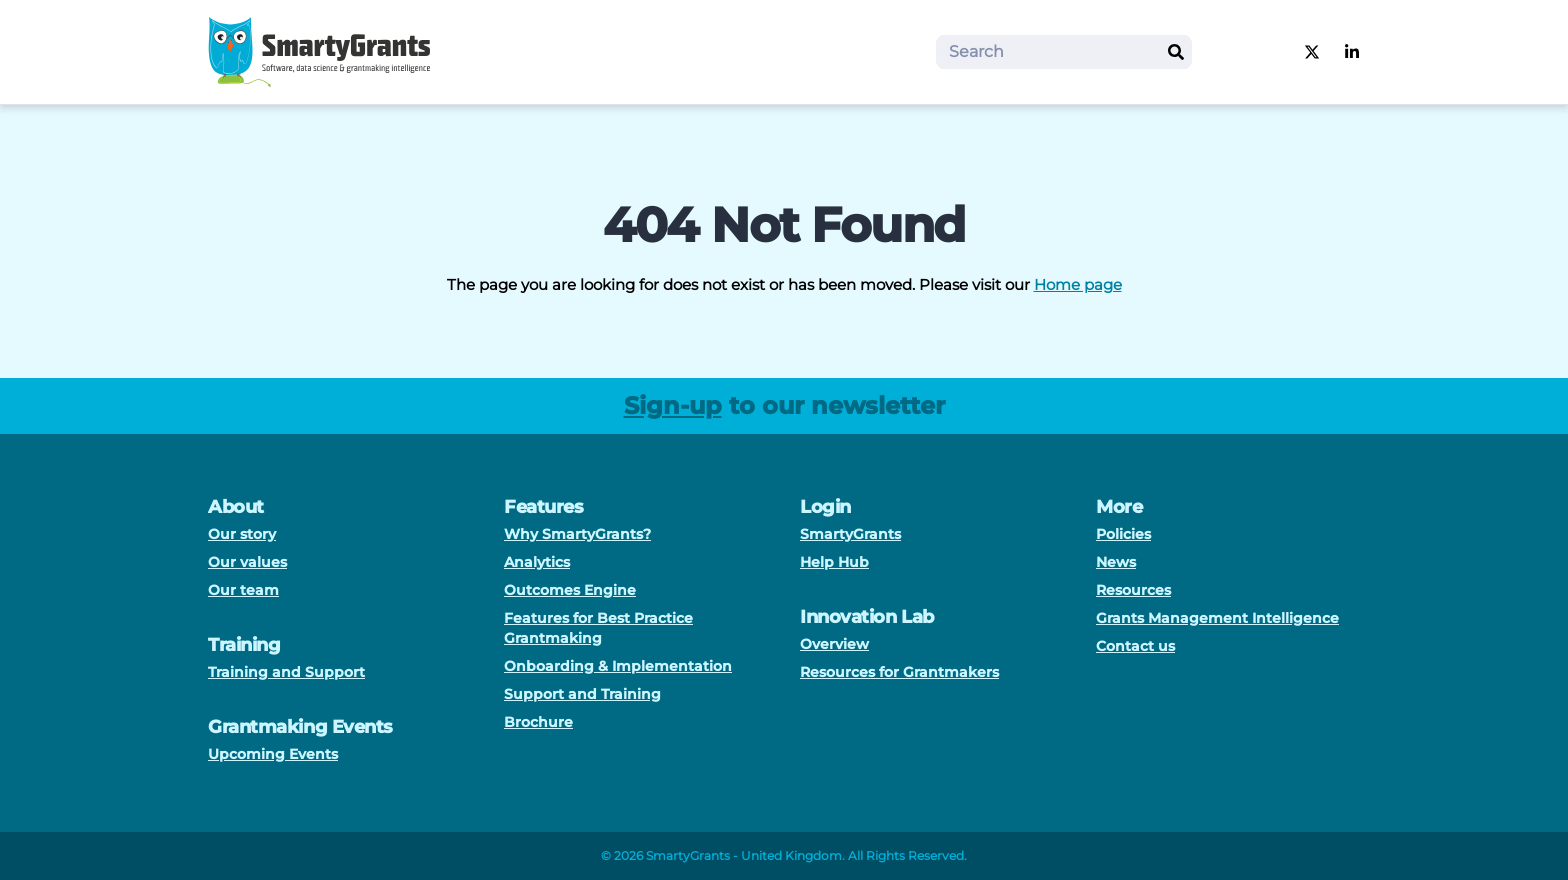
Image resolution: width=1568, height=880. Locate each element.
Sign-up (673, 405)
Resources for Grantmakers (899, 672)
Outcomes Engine (570, 590)
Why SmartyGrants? (577, 534)
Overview (834, 644)
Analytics (537, 562)
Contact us (1135, 646)
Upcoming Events (273, 754)
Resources (1133, 590)
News (1116, 562)
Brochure (538, 722)
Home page (1078, 284)
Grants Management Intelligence (1217, 618)
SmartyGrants (850, 534)
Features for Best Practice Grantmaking (598, 628)
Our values (247, 562)
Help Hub (834, 562)
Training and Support (286, 672)
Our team (243, 590)
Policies (1123, 534)
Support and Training (582, 694)
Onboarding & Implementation (618, 666)
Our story (242, 534)
